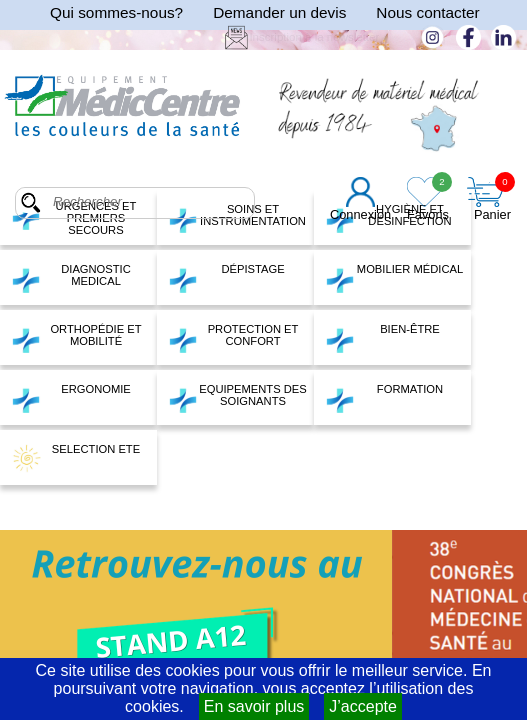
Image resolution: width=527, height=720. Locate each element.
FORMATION (384, 398)
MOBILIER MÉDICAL (394, 278)
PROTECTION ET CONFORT (233, 338)
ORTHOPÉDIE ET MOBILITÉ (76, 338)
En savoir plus (254, 706)
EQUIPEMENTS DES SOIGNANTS (237, 398)
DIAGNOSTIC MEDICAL (71, 278)
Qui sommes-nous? (116, 12)
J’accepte (363, 706)
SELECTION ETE (75, 458)
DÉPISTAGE (226, 278)
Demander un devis (279, 12)
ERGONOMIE (71, 398)
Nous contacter (427, 12)
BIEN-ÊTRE (382, 338)
